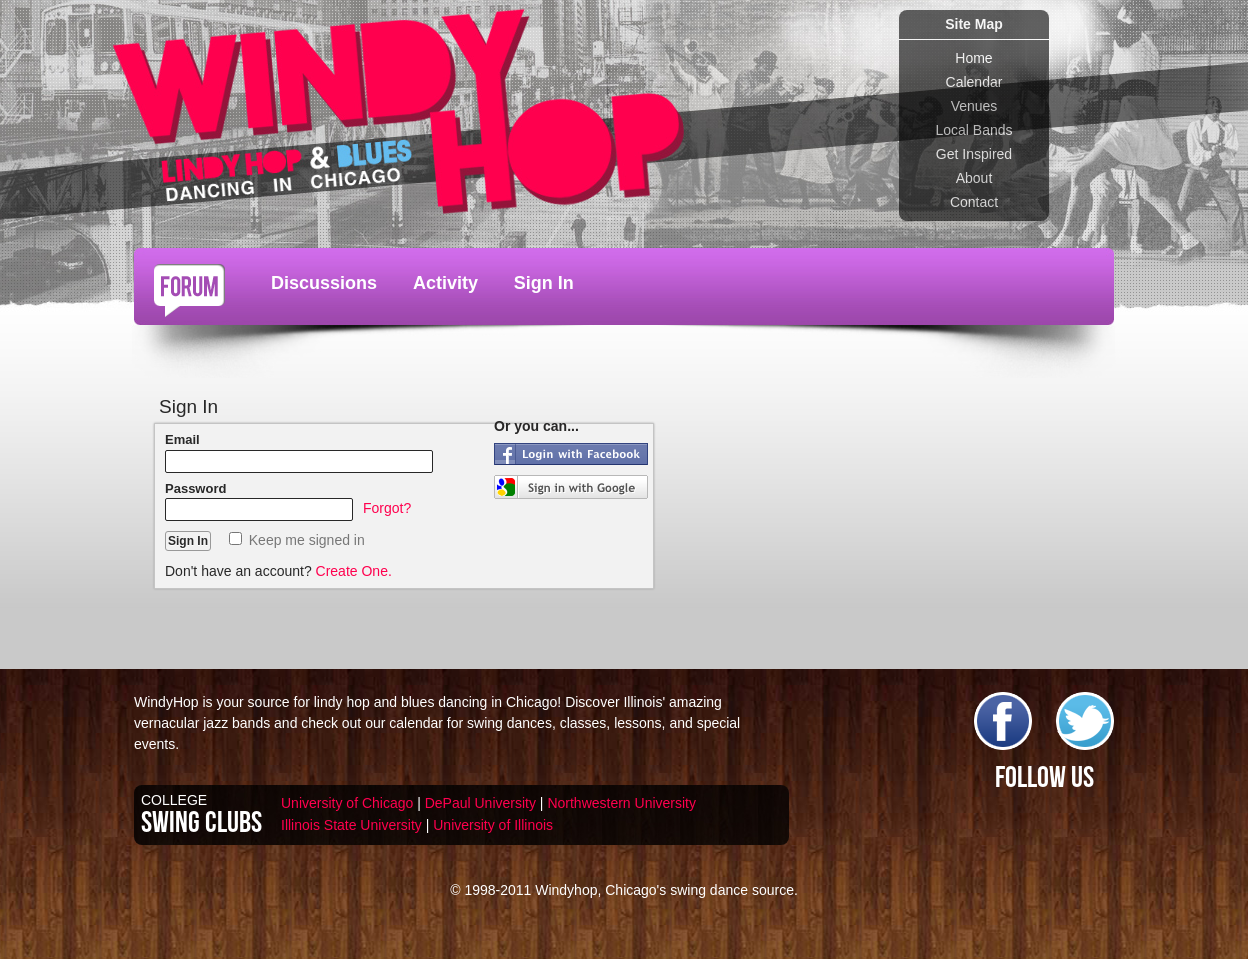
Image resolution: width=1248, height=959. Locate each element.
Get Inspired (974, 154)
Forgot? (387, 508)
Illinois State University (351, 825)
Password (195, 488)
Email (182, 439)
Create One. (354, 571)
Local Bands (973, 130)
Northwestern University (621, 803)
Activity (445, 283)
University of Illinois (493, 825)
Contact (974, 202)
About (974, 178)
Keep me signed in (297, 540)
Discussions (324, 283)
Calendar (974, 82)
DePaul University (480, 803)
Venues (974, 106)
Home (973, 58)
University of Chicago (347, 803)
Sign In (544, 283)
